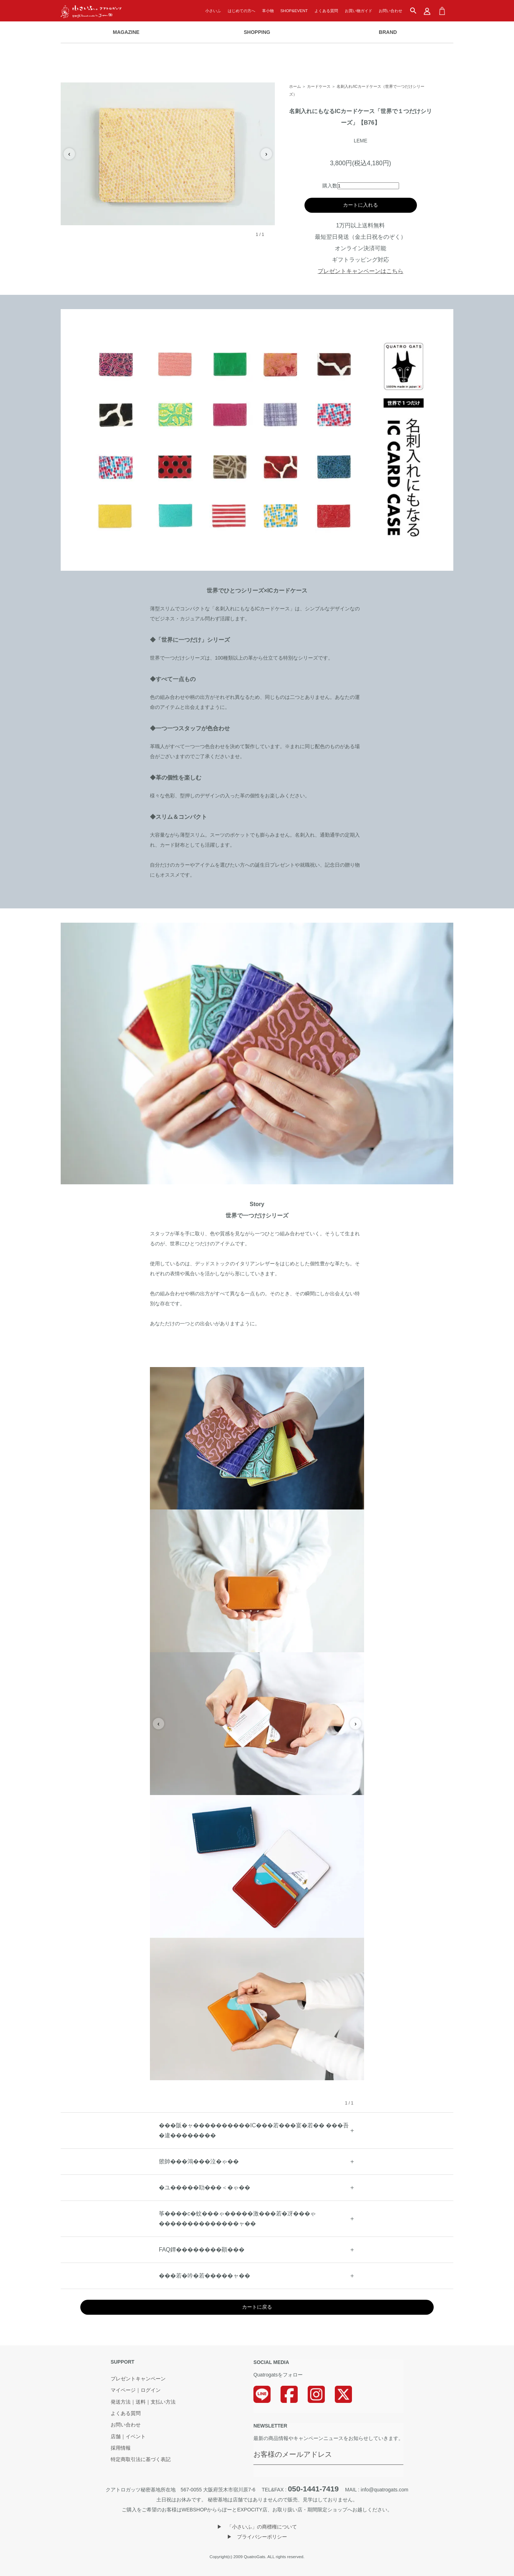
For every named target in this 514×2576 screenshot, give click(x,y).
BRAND (388, 32)
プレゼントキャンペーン (138, 2379)
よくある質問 (326, 11)
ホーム (295, 86)
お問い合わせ (390, 11)
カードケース (319, 86)
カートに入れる (360, 205)
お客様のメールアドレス (292, 2454)
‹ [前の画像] (69, 153)
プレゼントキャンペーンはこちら (360, 271)
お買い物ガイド (358, 11)
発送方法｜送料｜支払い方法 (143, 2402)
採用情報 (121, 2448)
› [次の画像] (266, 153)
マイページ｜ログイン (136, 2390)
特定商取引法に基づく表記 (141, 2459)
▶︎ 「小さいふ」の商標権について (257, 2527)
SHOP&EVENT (294, 11)
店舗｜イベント (128, 2437)
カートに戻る (257, 2307)
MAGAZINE (126, 32)
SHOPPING (257, 32)
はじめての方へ (241, 11)
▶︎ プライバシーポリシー (257, 2537)
